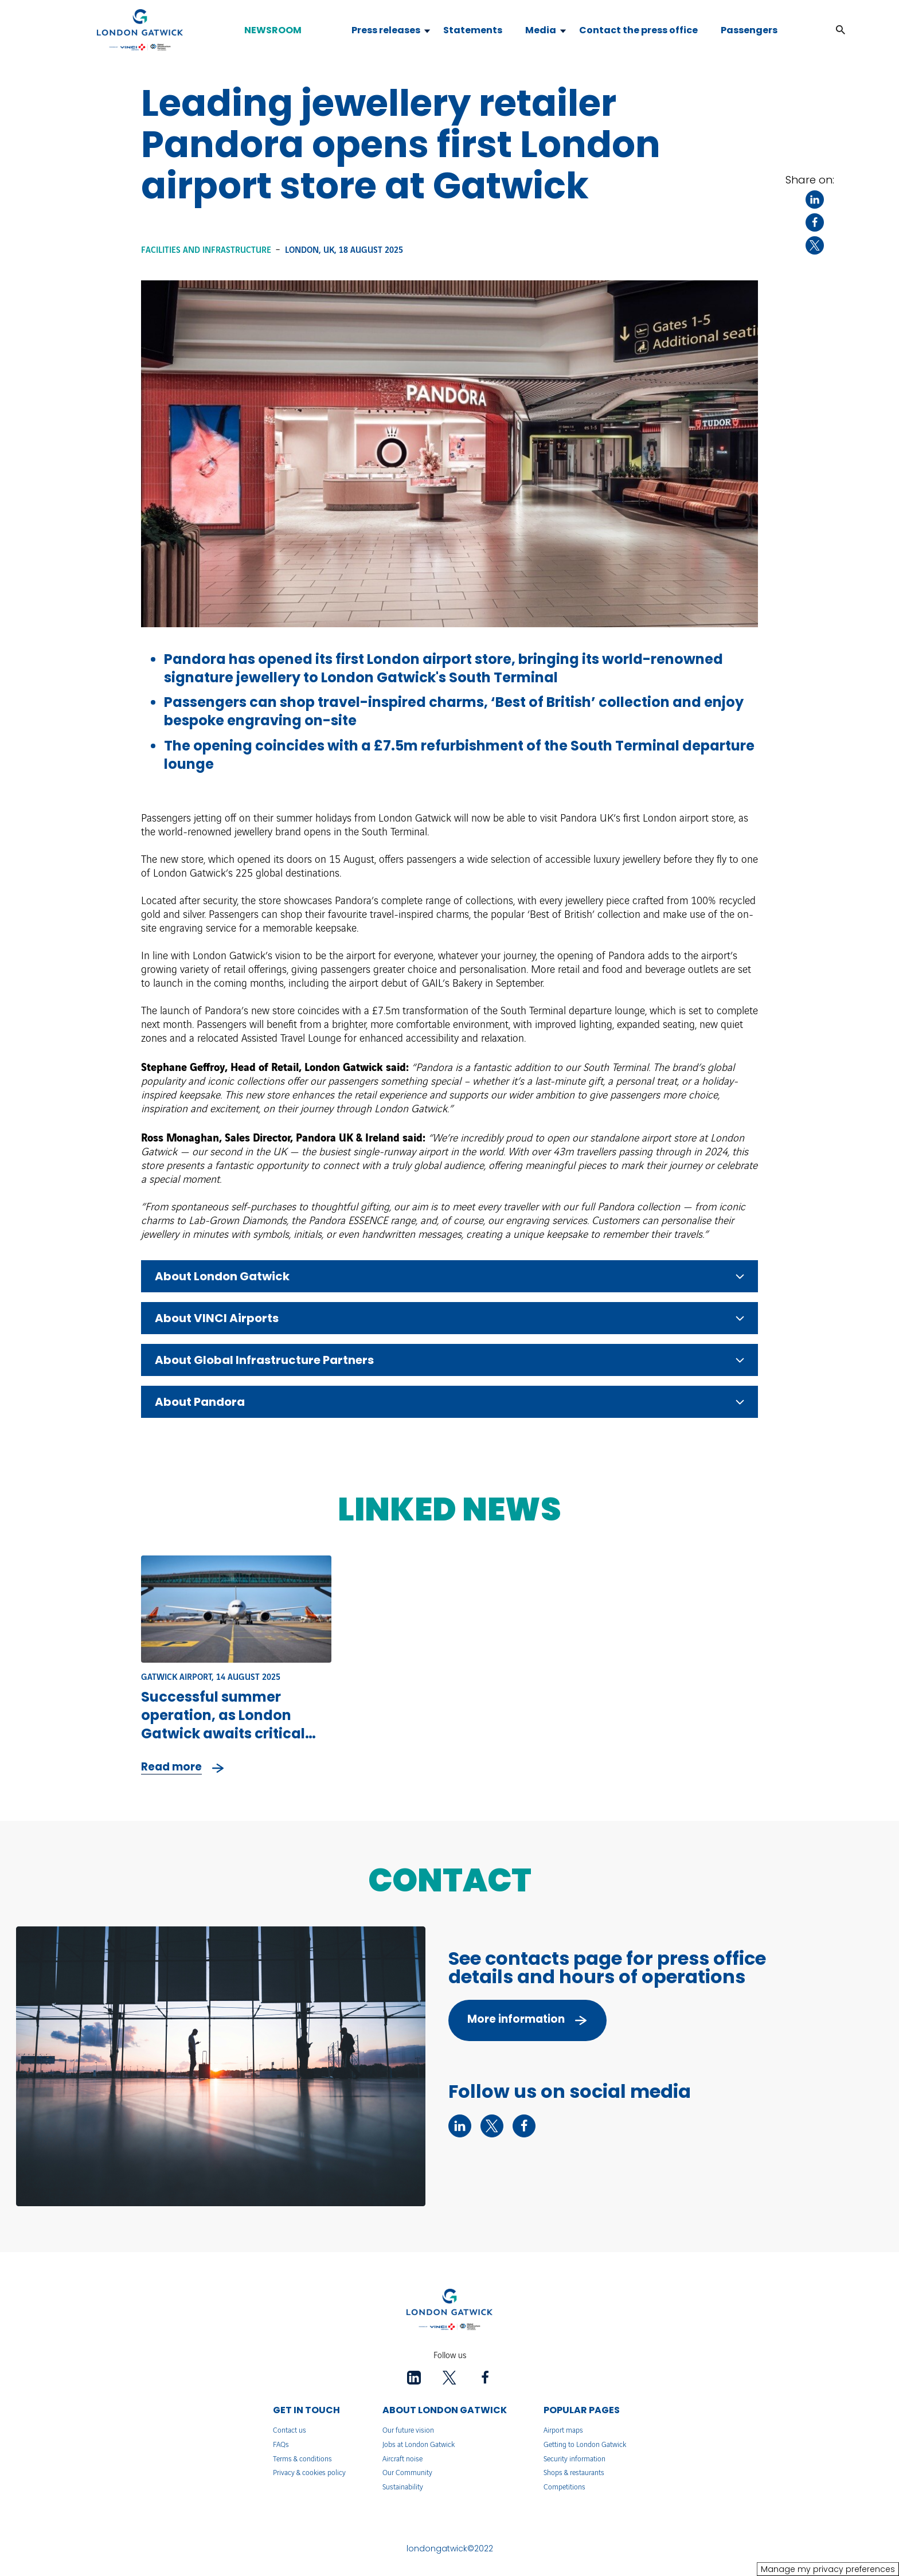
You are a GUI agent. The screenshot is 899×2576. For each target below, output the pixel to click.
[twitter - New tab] (491, 2125)
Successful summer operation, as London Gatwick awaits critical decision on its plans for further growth (225, 1733)
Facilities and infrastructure (206, 250)
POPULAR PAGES (582, 2410)
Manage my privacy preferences (828, 2569)
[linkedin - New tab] (459, 2125)
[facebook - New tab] (524, 2125)
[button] (840, 30)
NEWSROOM (273, 30)
